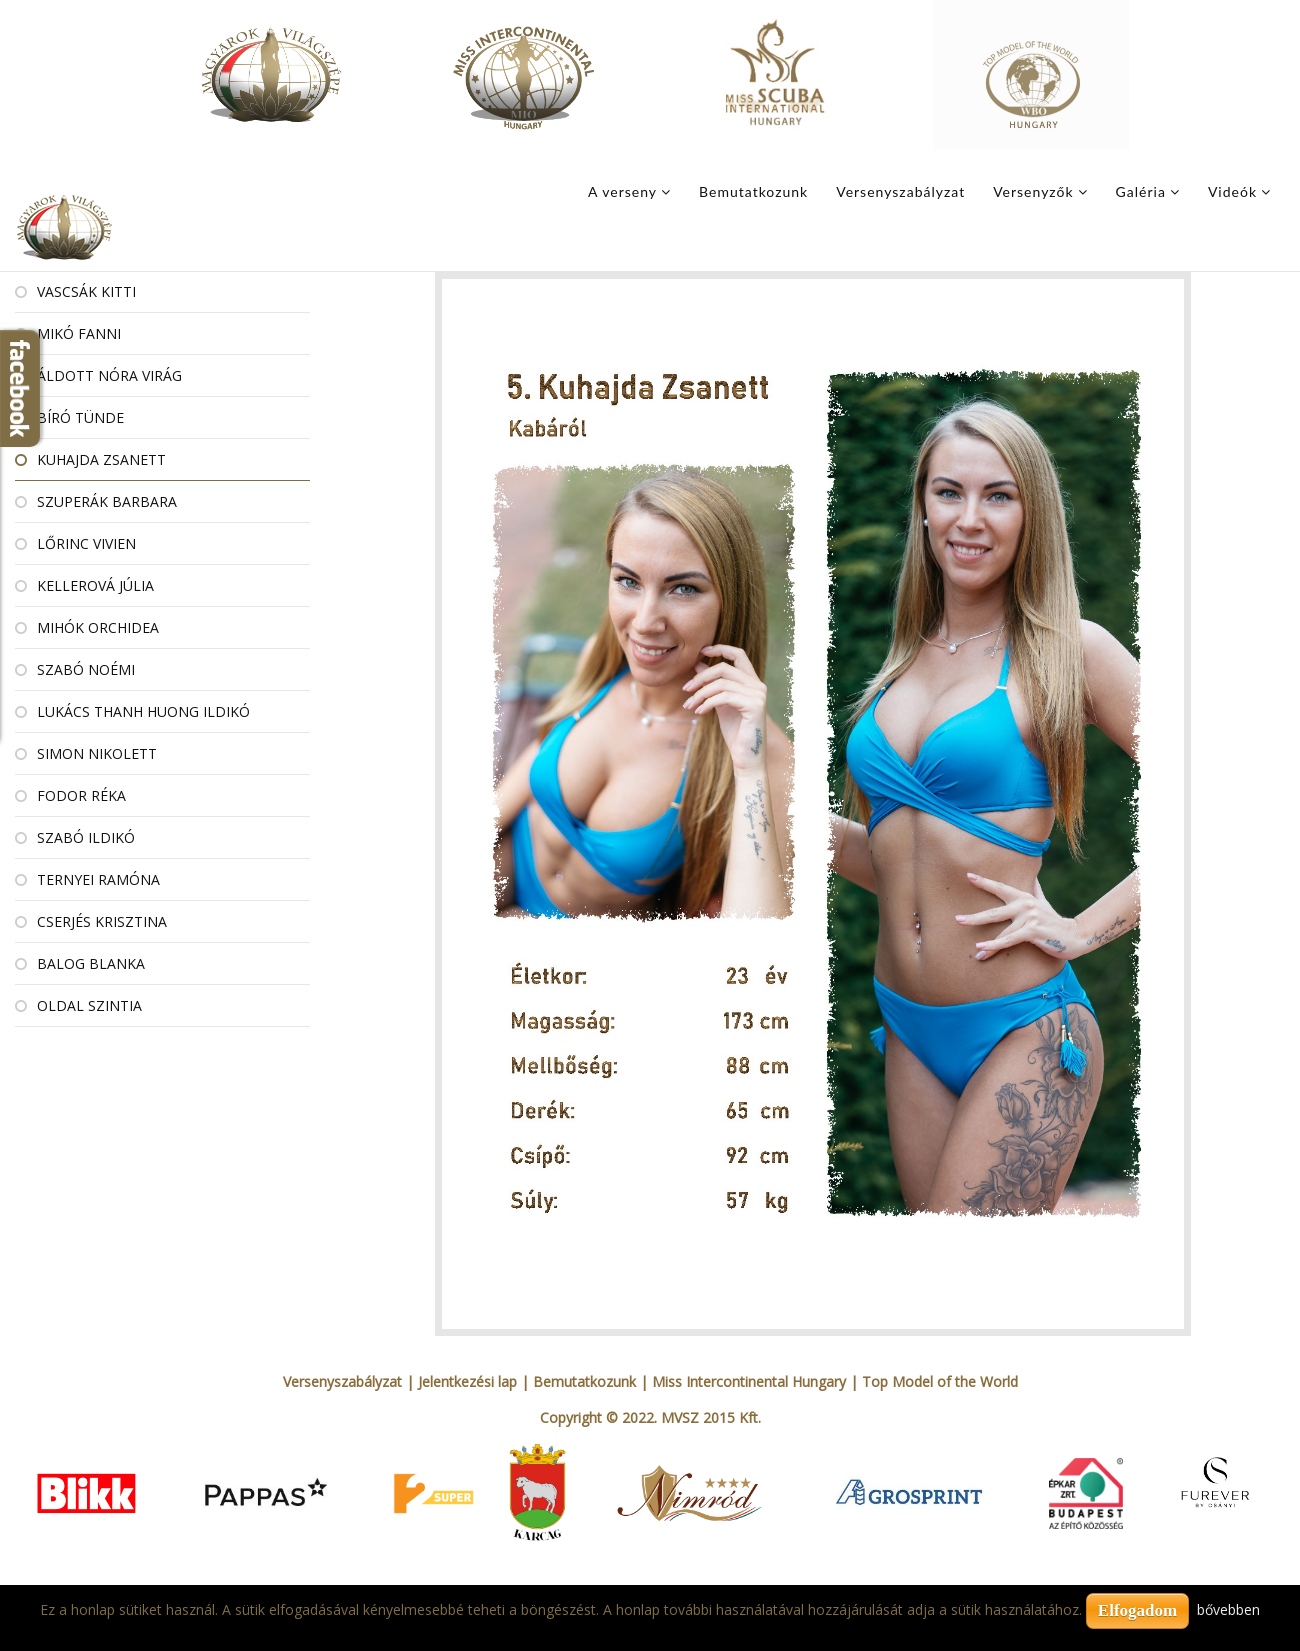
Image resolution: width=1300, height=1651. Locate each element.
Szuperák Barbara (107, 501)
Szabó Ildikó (86, 837)
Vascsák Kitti (86, 291)
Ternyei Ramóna (98, 879)
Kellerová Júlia (95, 585)
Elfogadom (1137, 1610)
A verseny (622, 191)
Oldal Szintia (89, 1005)
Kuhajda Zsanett (101, 459)
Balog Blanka (91, 963)
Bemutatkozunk (753, 191)
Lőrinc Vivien (86, 543)
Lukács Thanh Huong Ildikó (143, 711)
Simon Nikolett (97, 753)
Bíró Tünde (80, 417)
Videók (1232, 191)
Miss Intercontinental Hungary (749, 1381)
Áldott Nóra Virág (109, 375)
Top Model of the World (940, 1381)
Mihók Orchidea (98, 627)
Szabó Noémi (86, 669)
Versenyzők (1033, 191)
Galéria (1141, 191)
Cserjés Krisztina (102, 921)
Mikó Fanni (79, 333)
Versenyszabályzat (900, 191)
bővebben (1228, 1609)
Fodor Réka (81, 795)
